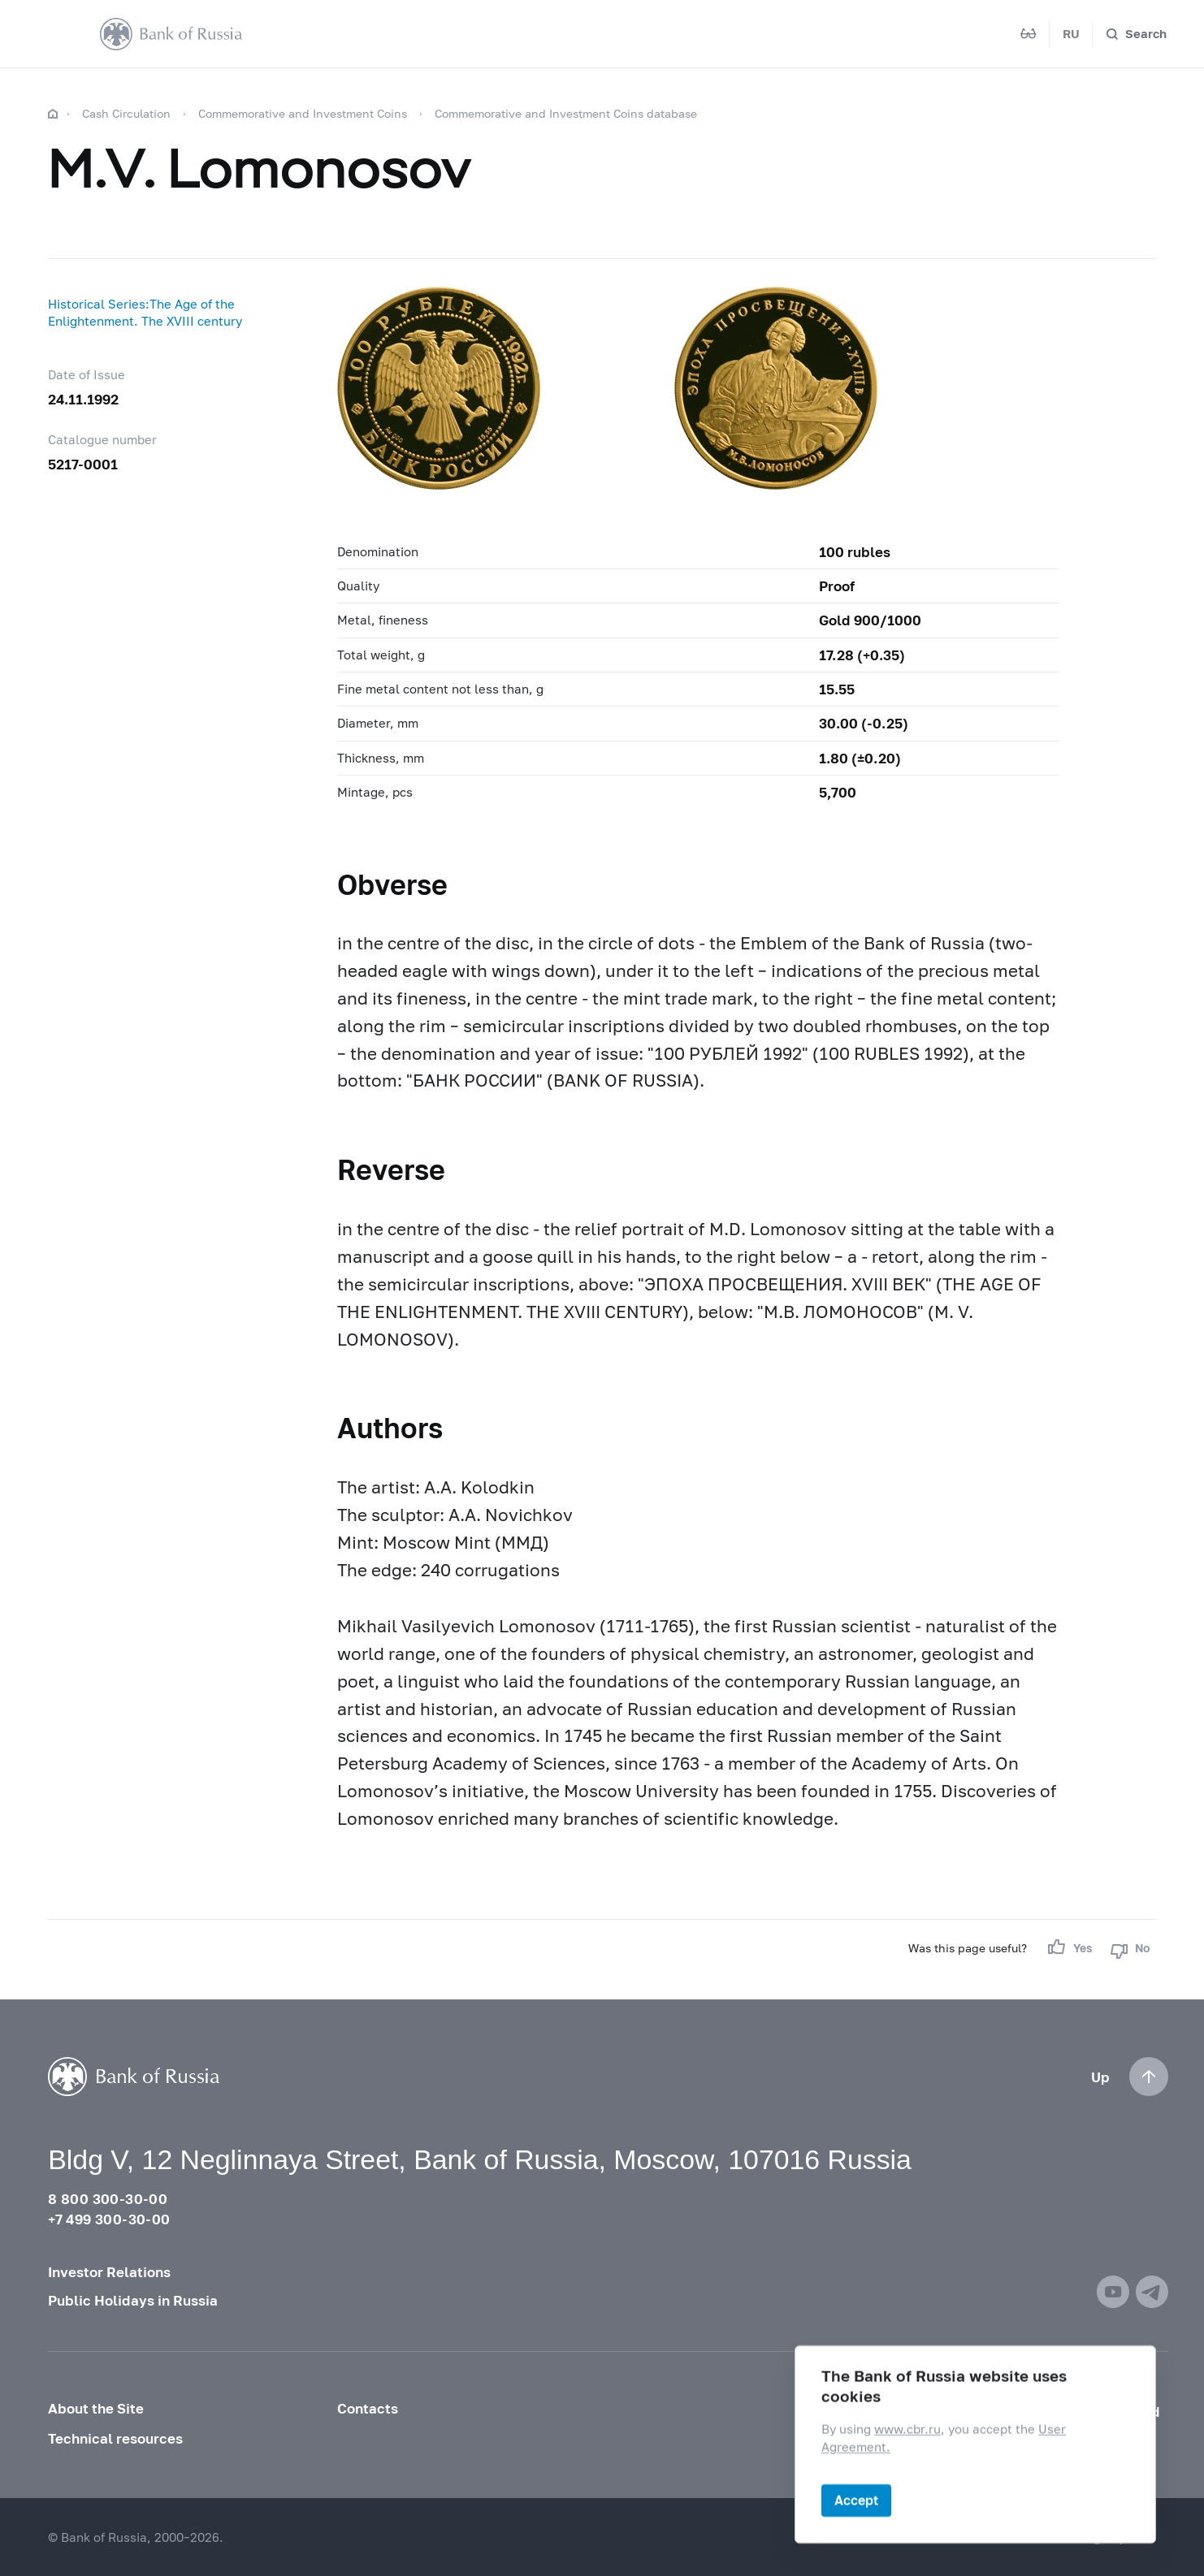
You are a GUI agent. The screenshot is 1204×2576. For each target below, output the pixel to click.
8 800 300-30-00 (107, 2198)
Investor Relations (109, 2271)
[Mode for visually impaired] (1028, 34)
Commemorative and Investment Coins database (566, 113)
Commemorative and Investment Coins (302, 113)
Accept (856, 2500)
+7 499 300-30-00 (109, 2219)
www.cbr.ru (907, 2429)
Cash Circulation (126, 113)
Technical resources (115, 2438)
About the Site (96, 2408)
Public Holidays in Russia (133, 2300)
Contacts (367, 2408)
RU (1071, 33)
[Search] (1136, 33)
